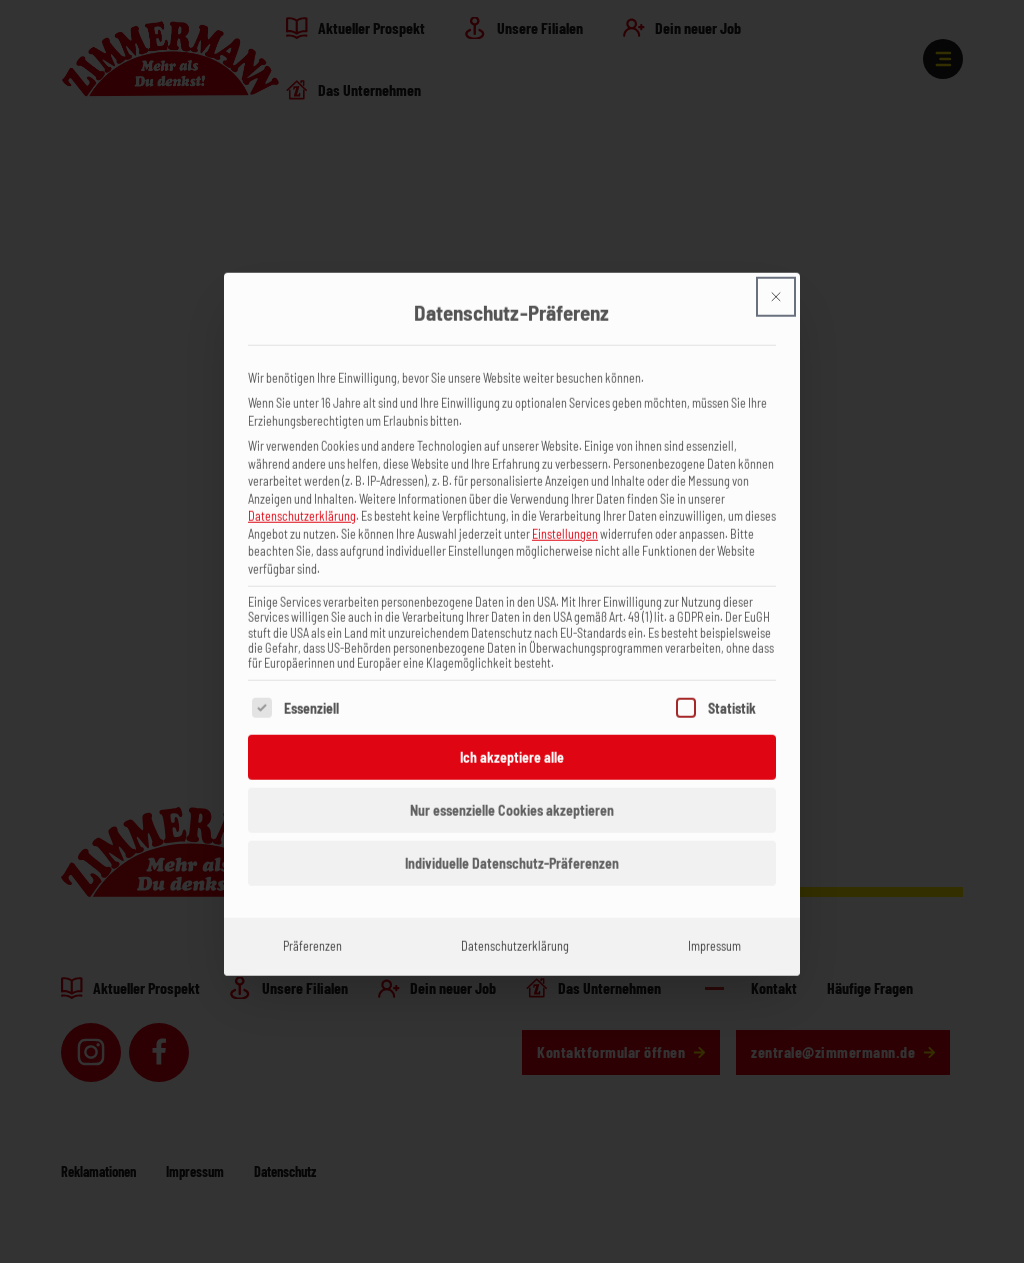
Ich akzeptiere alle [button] (512, 728)
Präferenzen (312, 917)
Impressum (714, 917)
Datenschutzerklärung (302, 486)
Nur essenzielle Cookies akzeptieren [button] (512, 781)
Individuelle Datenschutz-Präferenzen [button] (512, 834)
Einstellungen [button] (565, 504)
